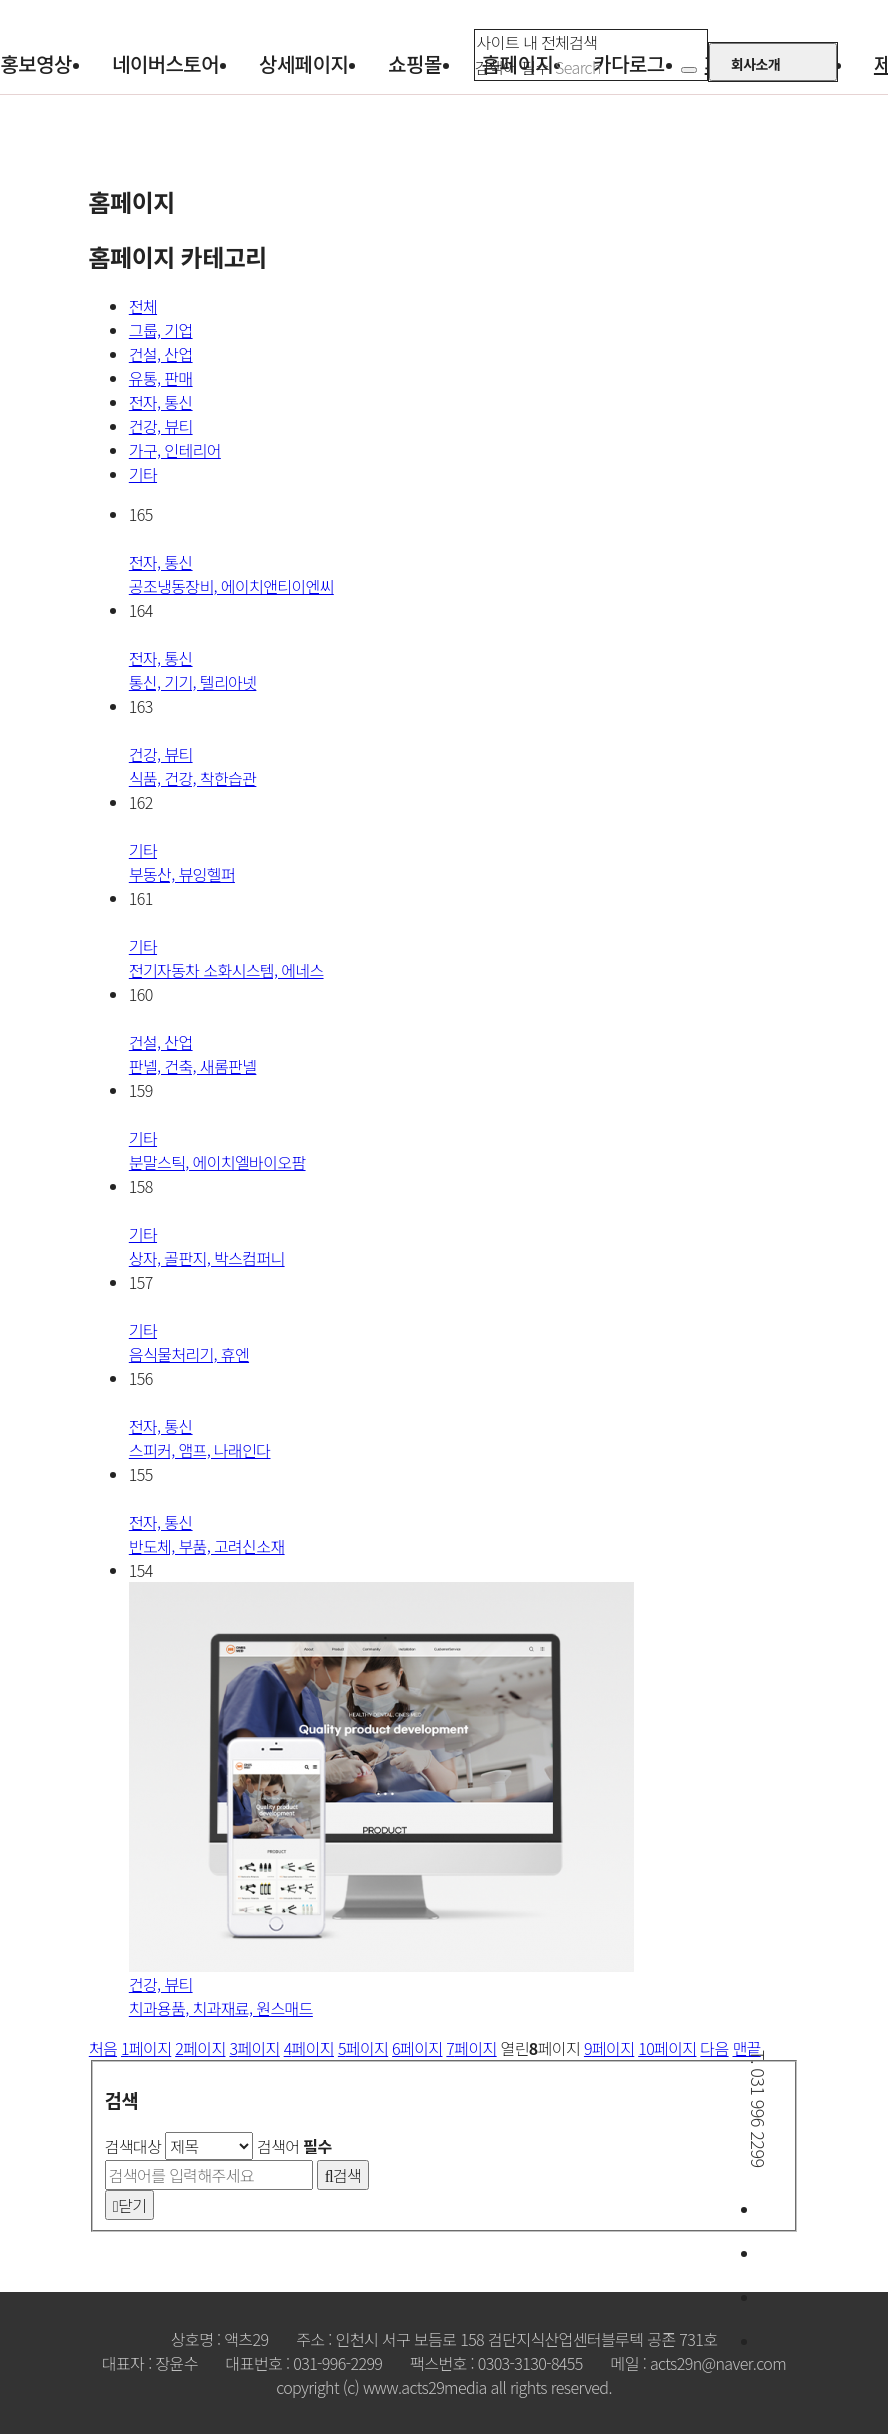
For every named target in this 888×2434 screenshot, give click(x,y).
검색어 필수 (512, 67)
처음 (103, 2048)
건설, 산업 (161, 354)
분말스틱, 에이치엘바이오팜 (217, 1150)
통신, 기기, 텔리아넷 (193, 670)
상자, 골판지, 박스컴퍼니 (207, 1246)
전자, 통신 (161, 402)
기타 (143, 474)
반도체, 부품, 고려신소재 (207, 1534)
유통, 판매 (161, 378)
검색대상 (133, 2146)
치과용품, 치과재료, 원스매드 (221, 1996)
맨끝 (747, 2048)
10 (667, 2048)
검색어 (294, 2146)
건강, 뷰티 (161, 426)
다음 (714, 2048)
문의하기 (853, 2209)
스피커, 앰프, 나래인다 (200, 1438)
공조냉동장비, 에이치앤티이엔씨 (231, 574)
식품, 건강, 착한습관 (193, 766)
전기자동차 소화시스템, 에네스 (226, 958)
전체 (143, 306)
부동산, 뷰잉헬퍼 (182, 862)
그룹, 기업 (161, 330)
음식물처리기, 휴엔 (189, 1342)
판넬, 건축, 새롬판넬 (193, 1054)
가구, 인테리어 (175, 450)
